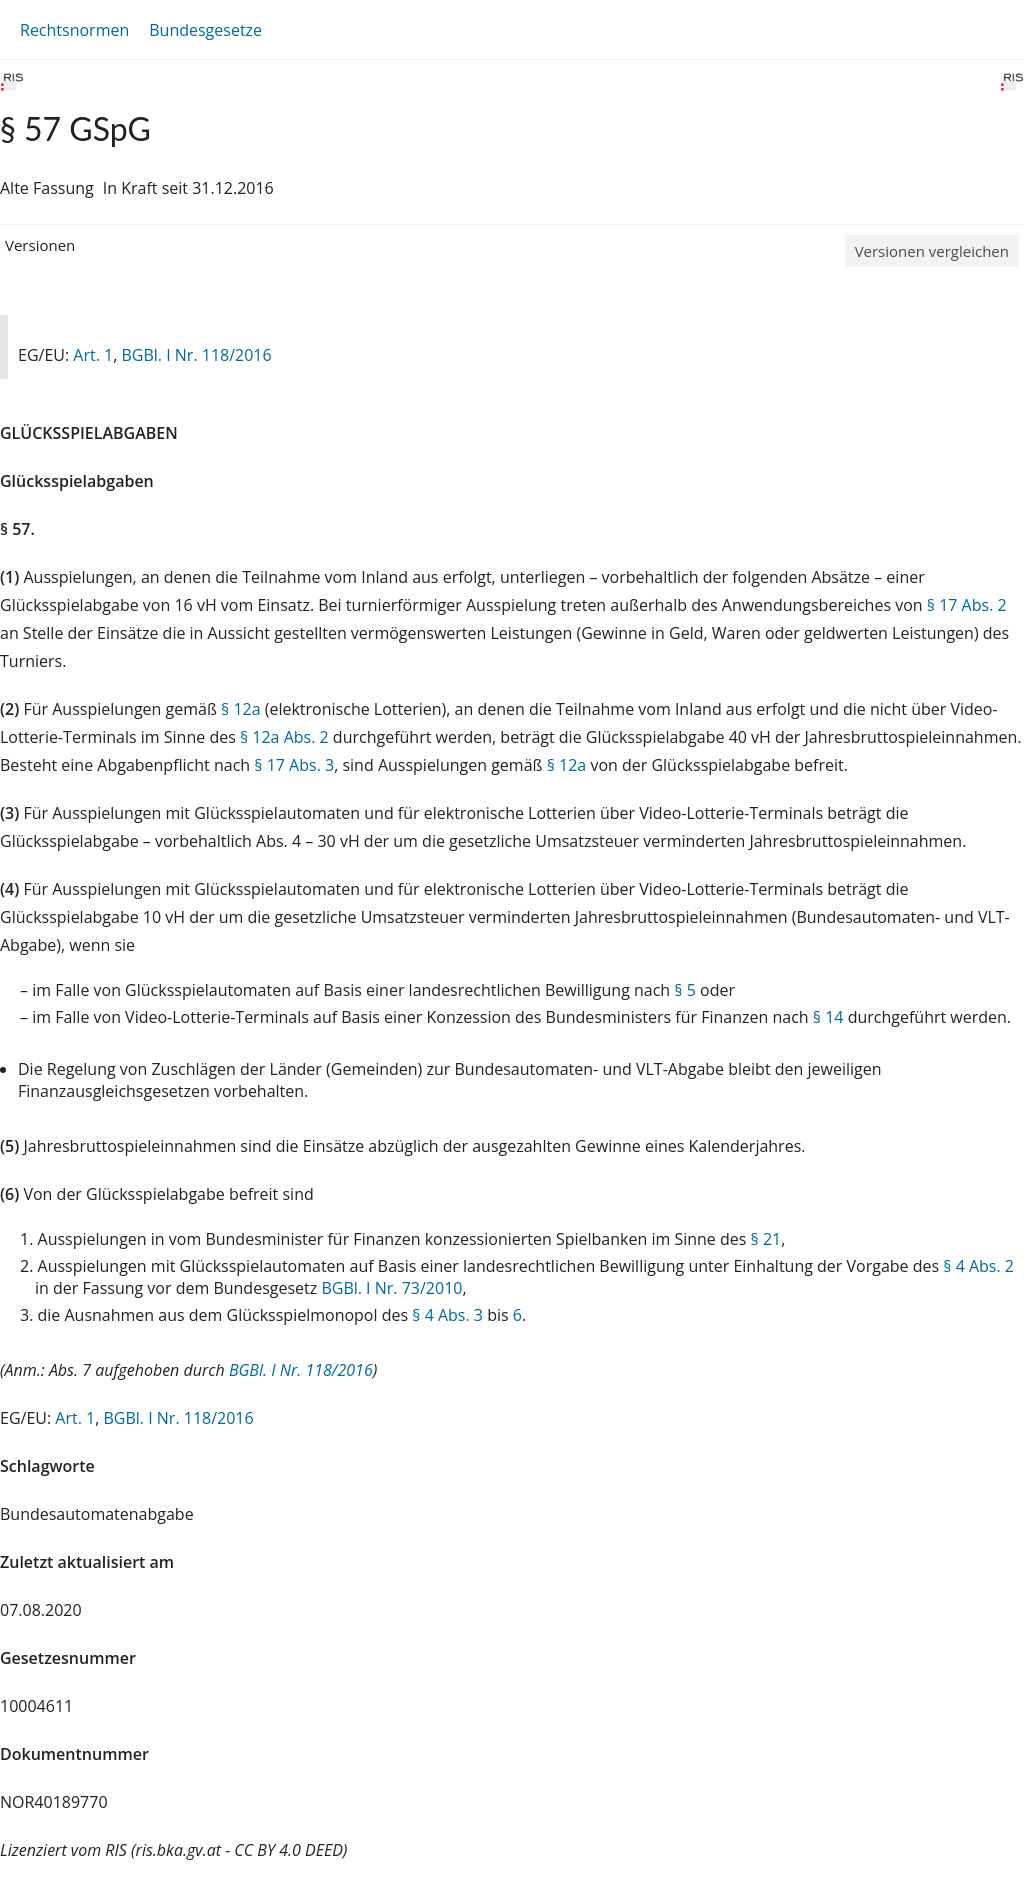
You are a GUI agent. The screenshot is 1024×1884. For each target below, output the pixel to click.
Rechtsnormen (74, 30)
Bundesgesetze (205, 30)
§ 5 (685, 990)
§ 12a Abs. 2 (284, 737)
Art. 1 (93, 355)
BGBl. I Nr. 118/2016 (196, 355)
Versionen (40, 245)
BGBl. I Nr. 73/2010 (391, 1288)
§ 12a (241, 709)
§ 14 (828, 1017)
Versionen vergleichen (932, 251)
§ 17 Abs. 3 (294, 765)
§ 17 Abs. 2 (967, 605)
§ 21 (766, 1239)
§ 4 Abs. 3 (447, 1315)
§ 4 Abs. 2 (978, 1266)
